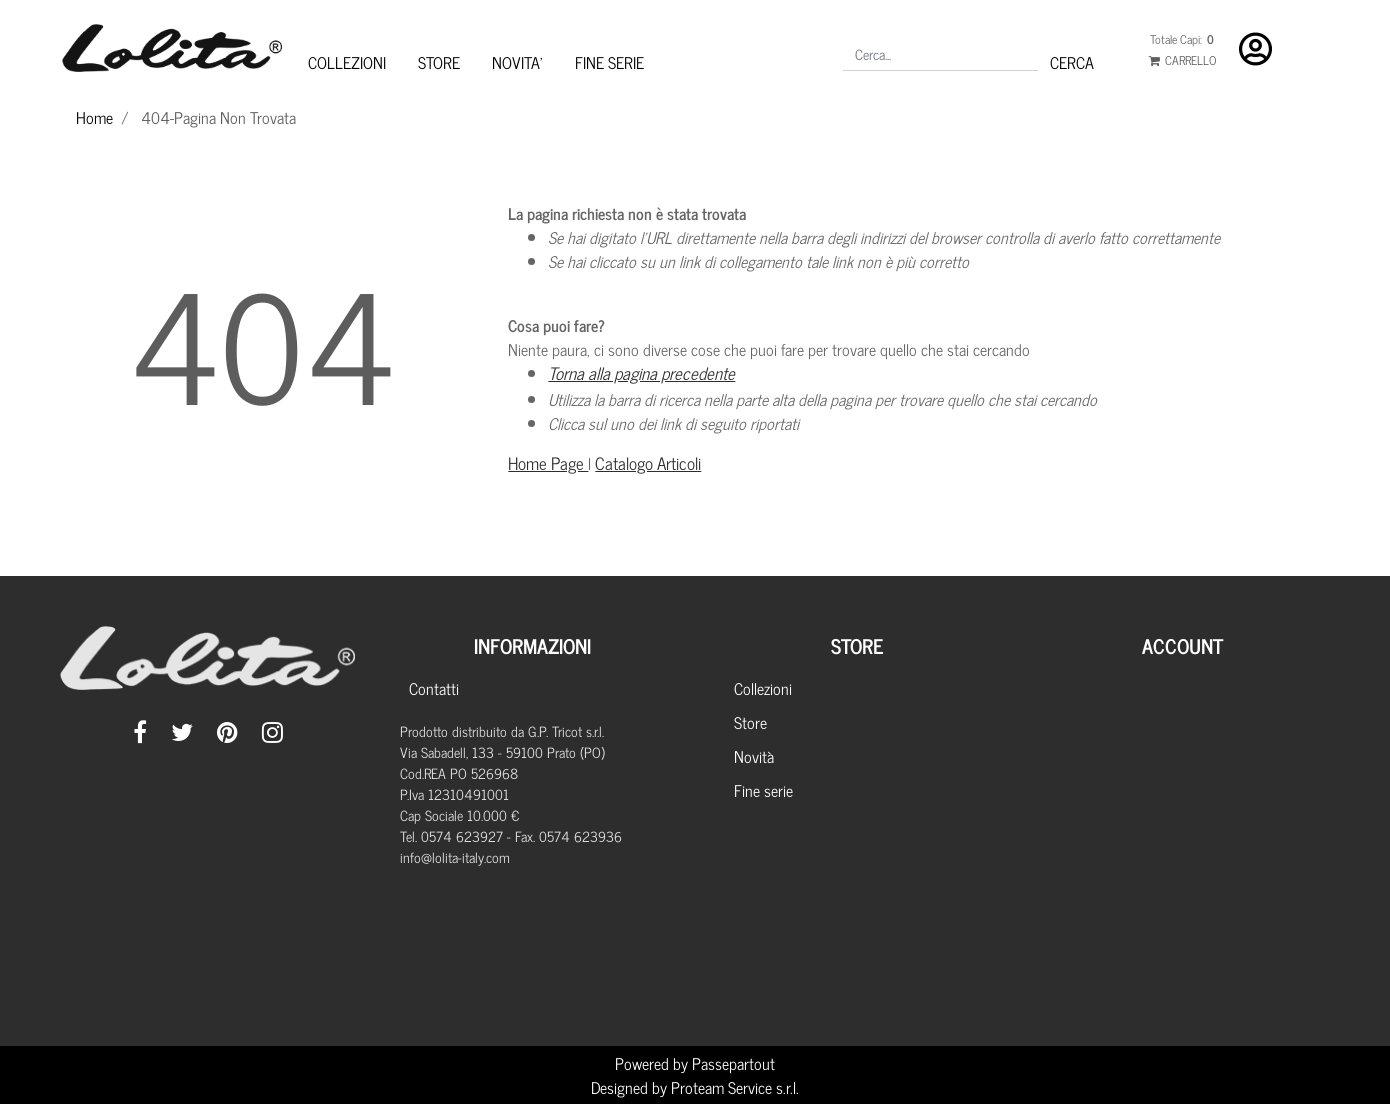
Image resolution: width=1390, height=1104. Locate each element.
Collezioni (763, 688)
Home (94, 117)
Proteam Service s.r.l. (735, 1087)
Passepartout (733, 1063)
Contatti (434, 688)
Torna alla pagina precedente (641, 373)
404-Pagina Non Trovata (218, 117)
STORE (439, 62)
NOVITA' (517, 62)
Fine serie (763, 790)
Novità (754, 756)
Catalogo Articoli (648, 463)
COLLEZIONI (347, 62)
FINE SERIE (609, 62)
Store (750, 722)
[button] (1072, 62)
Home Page (548, 463)
